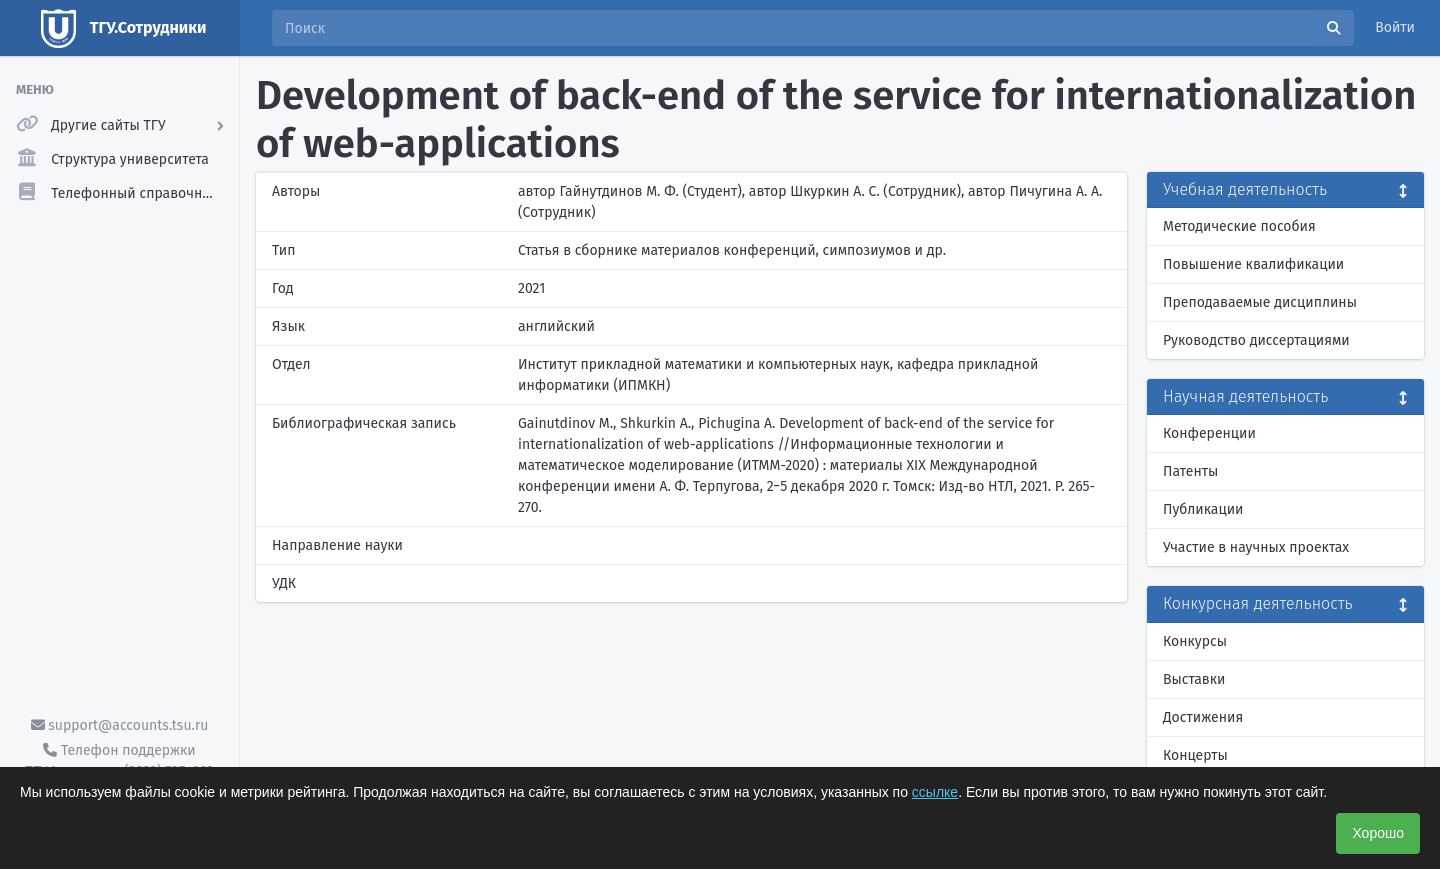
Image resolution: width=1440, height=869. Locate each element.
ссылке (935, 792)
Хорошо (1378, 833)
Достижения (1203, 717)
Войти (1395, 27)
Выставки (1194, 679)
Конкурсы (1195, 641)
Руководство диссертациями (1256, 340)
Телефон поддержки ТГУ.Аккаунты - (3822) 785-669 (119, 761)
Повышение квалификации (1253, 264)
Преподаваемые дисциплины (1260, 302)
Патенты (1190, 471)
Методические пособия (1239, 226)
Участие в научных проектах (1256, 547)
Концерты (1195, 755)
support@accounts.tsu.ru (120, 725)
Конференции (1209, 433)
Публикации (1203, 509)
